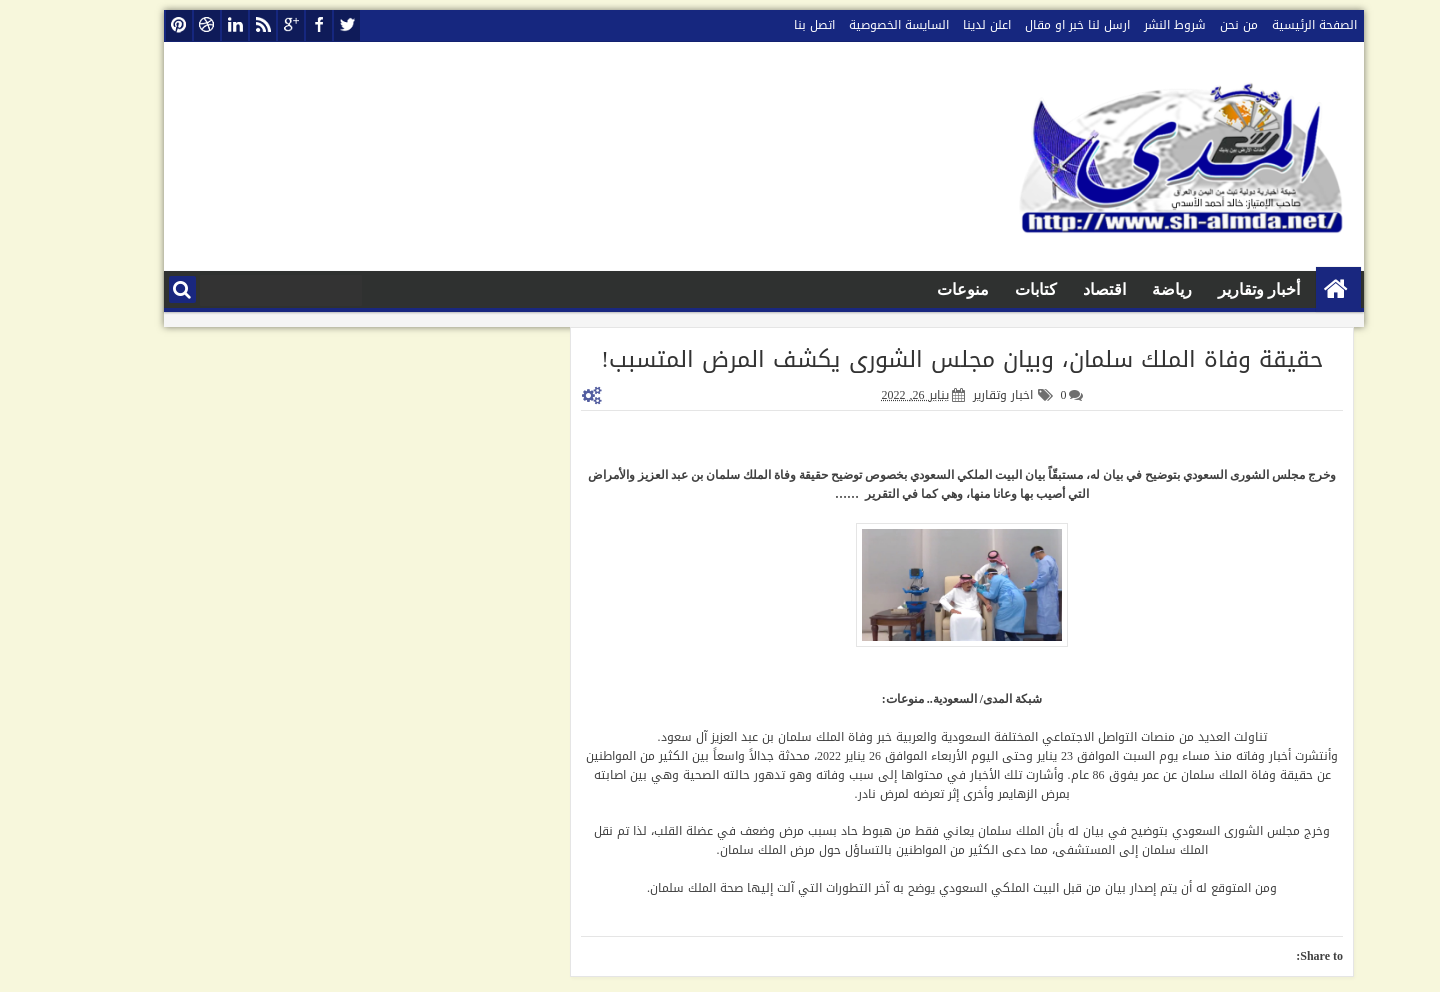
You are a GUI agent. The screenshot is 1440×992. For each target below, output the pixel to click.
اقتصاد (1060, 289)
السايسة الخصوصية (855, 25)
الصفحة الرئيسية (1270, 25)
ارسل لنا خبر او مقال (1033, 25)
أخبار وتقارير (1215, 289)
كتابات (992, 289)
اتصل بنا (770, 25)
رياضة (1128, 289)
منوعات (919, 289)
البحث (138, 289)
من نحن (1195, 25)
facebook (275, 25)
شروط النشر (1131, 25)
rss (219, 25)
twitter (303, 25)
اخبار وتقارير (959, 395)
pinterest (135, 25)
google (247, 25)
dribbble (163, 25)
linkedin (191, 25)
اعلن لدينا (943, 25)
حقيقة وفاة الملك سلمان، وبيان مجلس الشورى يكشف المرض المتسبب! (918, 359)
